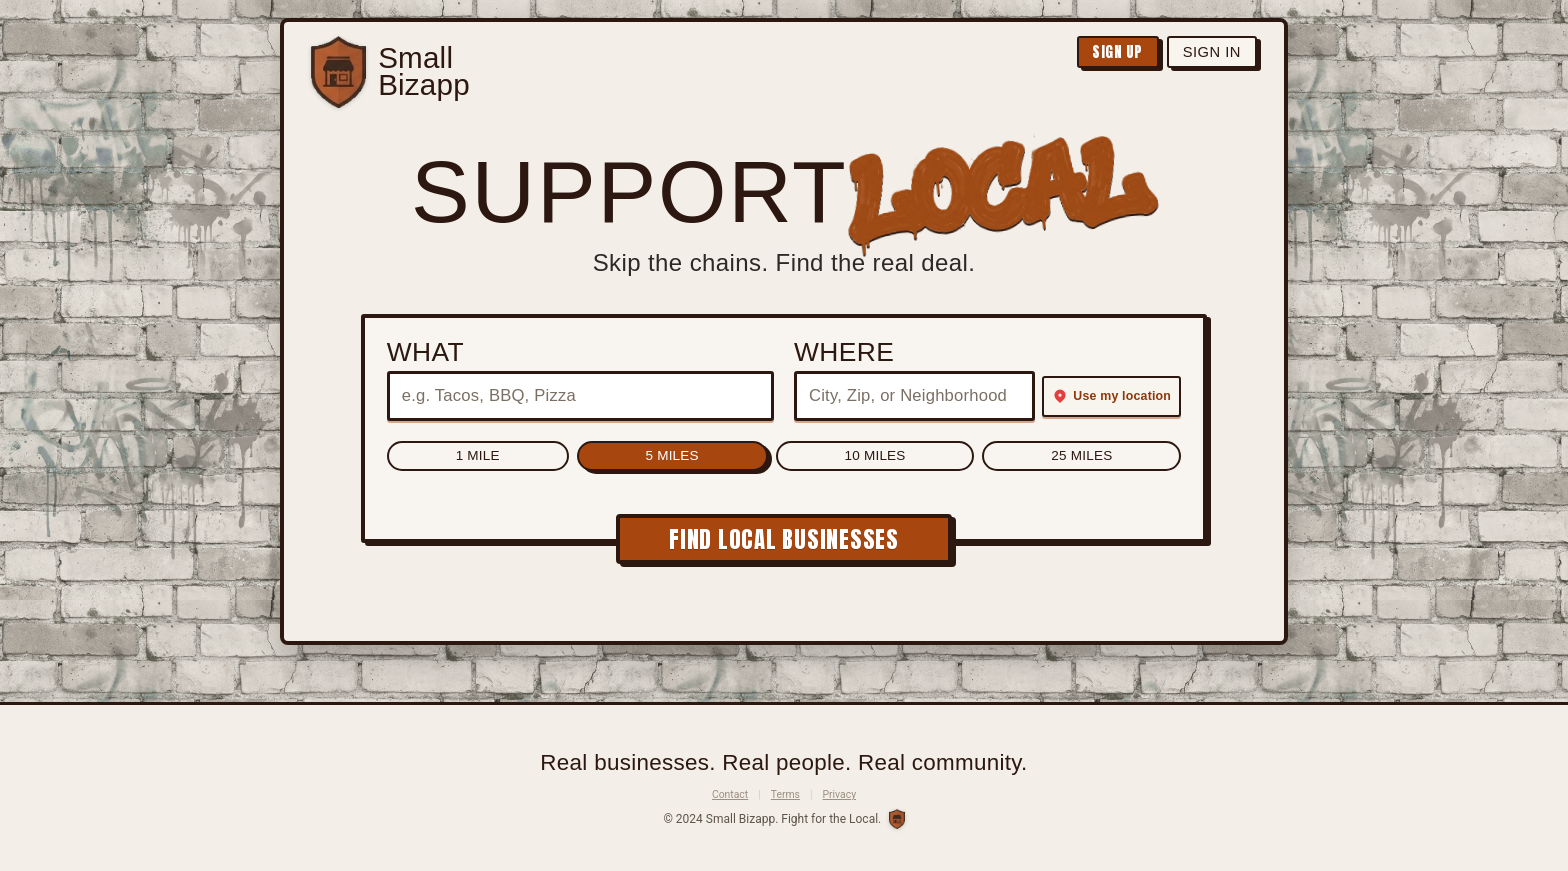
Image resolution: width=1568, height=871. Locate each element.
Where (844, 352)
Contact (730, 794)
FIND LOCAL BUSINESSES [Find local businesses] (784, 542)
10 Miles (825, 457)
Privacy (840, 794)
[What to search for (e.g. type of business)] (576, 396)
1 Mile (623, 457)
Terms (785, 794)
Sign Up (1094, 55)
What (417, 352)
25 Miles (935, 457)
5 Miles (719, 457)
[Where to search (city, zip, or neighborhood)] (914, 396)
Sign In (1204, 54)
